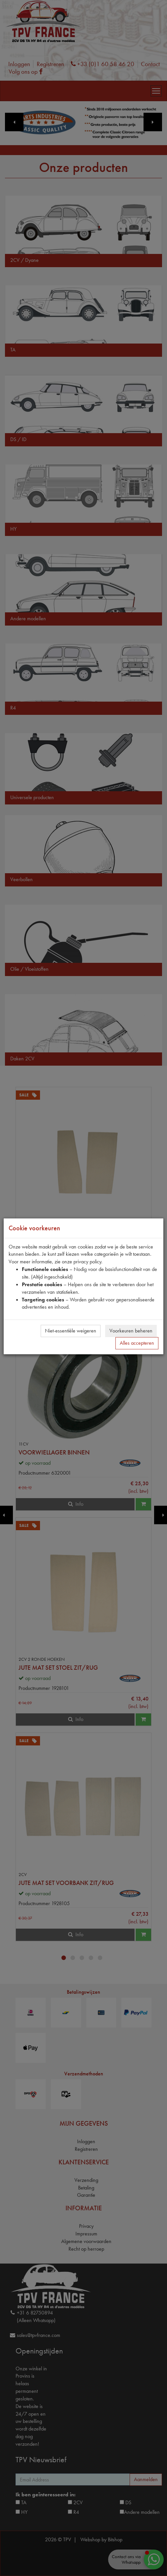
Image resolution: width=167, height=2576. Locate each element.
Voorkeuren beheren (130, 1330)
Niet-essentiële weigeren (70, 1330)
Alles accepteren (137, 1342)
